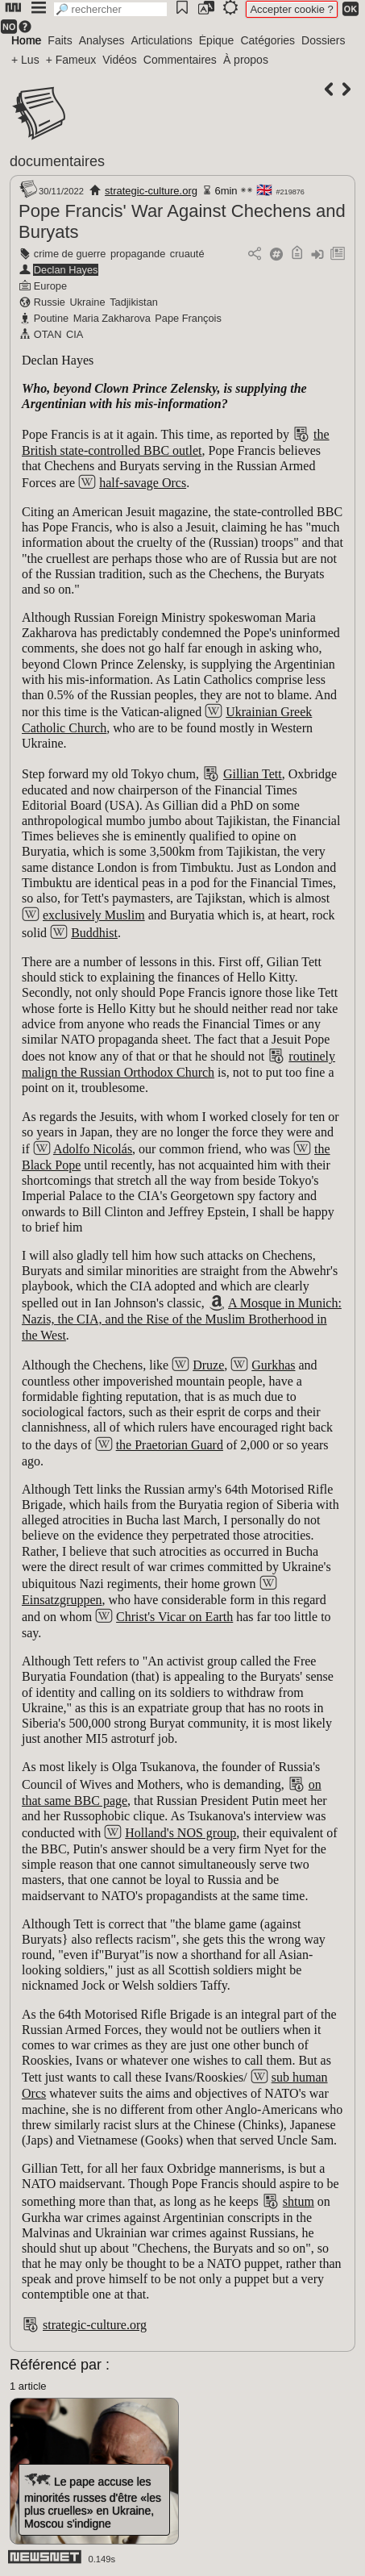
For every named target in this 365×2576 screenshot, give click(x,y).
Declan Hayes (66, 270)
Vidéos (119, 59)
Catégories (267, 40)
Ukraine (87, 302)
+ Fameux (71, 59)
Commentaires (180, 59)
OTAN (48, 334)
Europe (50, 286)
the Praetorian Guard (169, 1445)
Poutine (51, 318)
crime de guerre (70, 254)
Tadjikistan (134, 302)
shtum (298, 2201)
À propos (245, 59)
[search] (110, 9)
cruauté (187, 254)
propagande (137, 254)
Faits (60, 40)
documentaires (57, 161)
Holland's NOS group (180, 1833)
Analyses (102, 40)
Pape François (188, 318)
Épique (216, 40)
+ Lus (25, 59)
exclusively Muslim (94, 915)
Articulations (162, 40)
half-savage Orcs (142, 483)
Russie (49, 302)
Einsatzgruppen (62, 1600)
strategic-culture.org (151, 191)
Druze (208, 1365)
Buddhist (94, 933)
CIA (74, 334)
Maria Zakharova (112, 318)
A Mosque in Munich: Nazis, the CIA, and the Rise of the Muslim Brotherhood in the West (182, 1318)
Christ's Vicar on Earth (174, 1617)
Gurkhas (273, 1365)
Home (26, 40)
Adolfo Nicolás (92, 1149)
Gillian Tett (252, 774)
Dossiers (323, 40)
